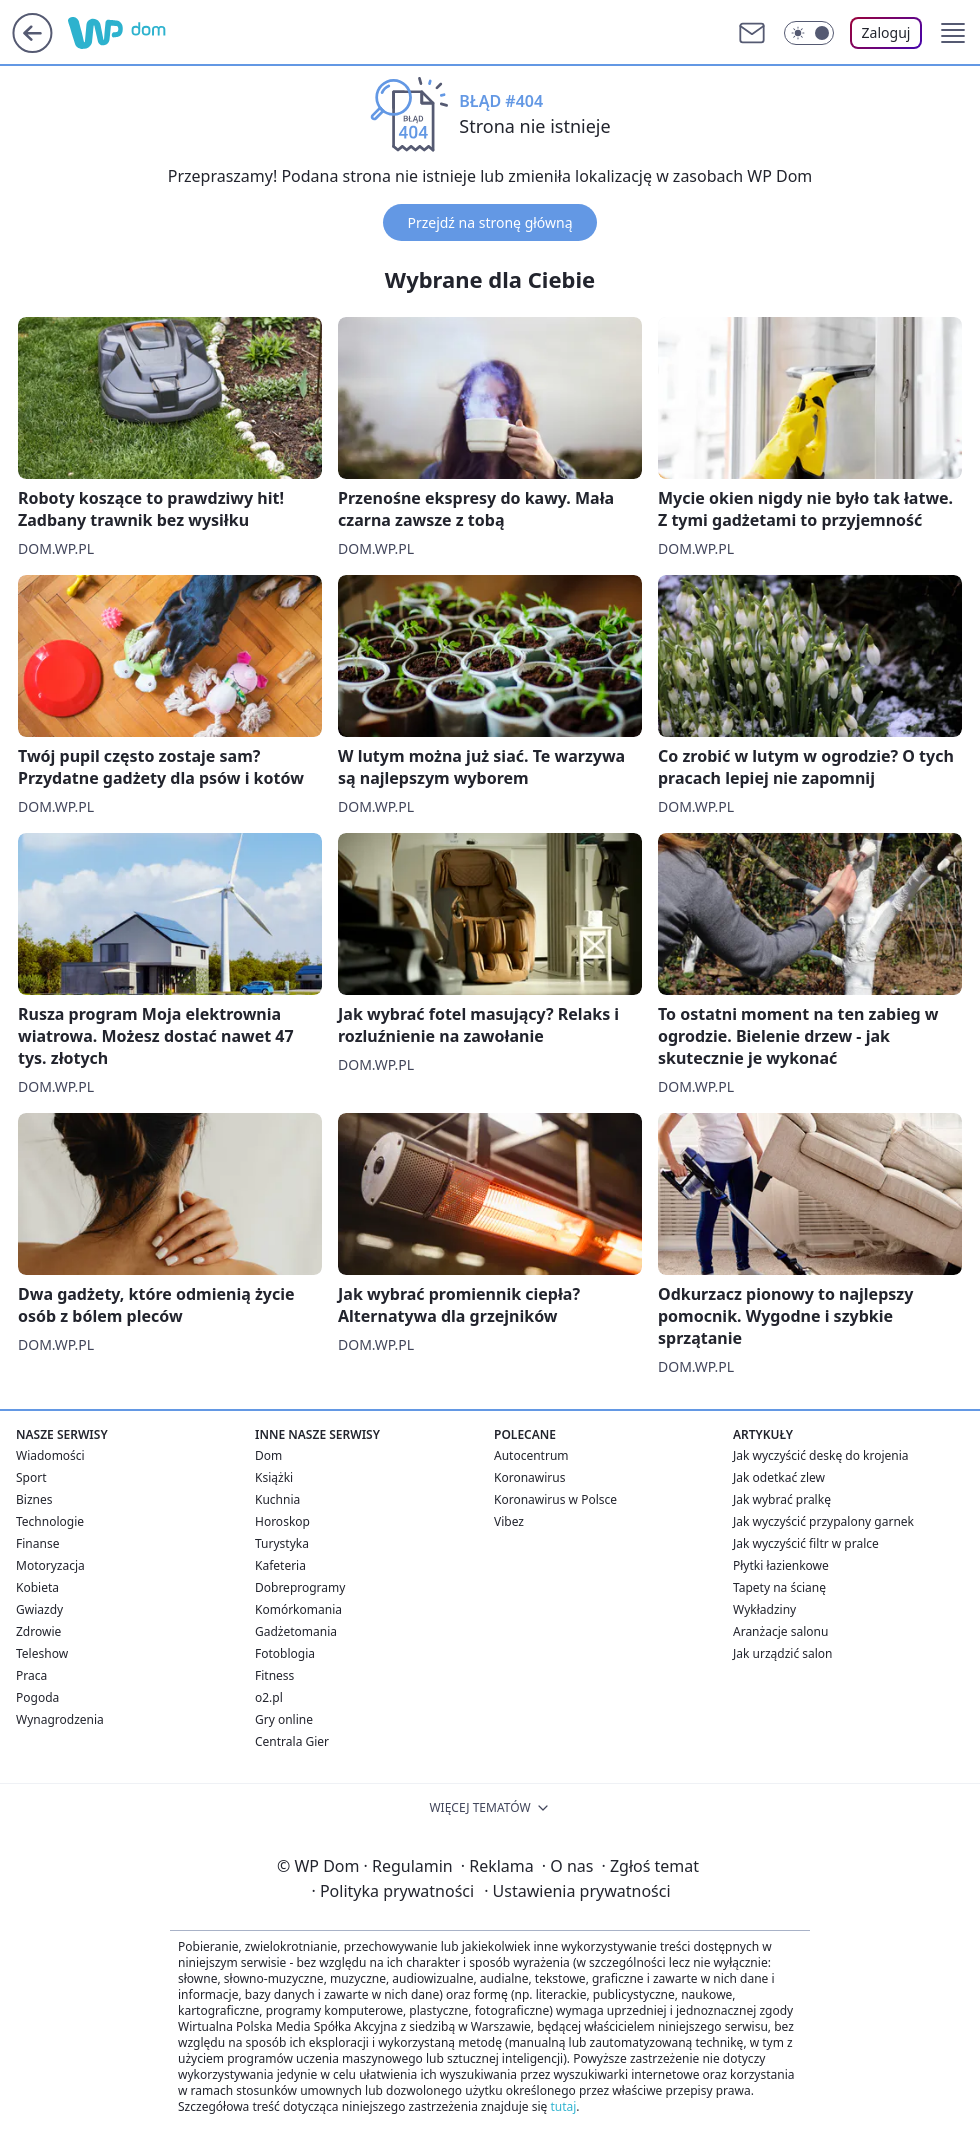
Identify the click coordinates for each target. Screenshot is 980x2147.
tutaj (563, 2106)
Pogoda (37, 1697)
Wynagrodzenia (60, 1719)
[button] (953, 33)
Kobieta (37, 1587)
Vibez (509, 1521)
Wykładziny (764, 1609)
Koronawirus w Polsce (555, 1499)
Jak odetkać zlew (779, 1477)
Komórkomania (298, 1609)
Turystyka (282, 1543)
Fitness (274, 1675)
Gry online (284, 1719)
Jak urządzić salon (783, 1653)
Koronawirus (529, 1477)
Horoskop (282, 1521)
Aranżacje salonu (780, 1631)
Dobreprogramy (300, 1587)
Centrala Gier (292, 1741)
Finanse (37, 1543)
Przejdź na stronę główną (489, 222)
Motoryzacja (50, 1565)
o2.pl (269, 1697)
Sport (31, 1477)
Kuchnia (277, 1499)
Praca (31, 1675)
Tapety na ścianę (779, 1587)
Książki (274, 1477)
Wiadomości (50, 1455)
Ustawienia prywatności (577, 1891)
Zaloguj (886, 32)
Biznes (34, 1499)
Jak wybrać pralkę (782, 1499)
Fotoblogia (285, 1653)
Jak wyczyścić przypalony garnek (823, 1521)
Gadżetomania (296, 1631)
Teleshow (42, 1653)
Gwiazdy (39, 1609)
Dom (268, 1455)
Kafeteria (280, 1565)
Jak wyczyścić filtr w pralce (806, 1543)
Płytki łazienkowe (781, 1565)
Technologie (50, 1521)
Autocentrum (531, 1455)
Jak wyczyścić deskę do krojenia (821, 1455)
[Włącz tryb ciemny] (809, 33)
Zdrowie (38, 1631)
